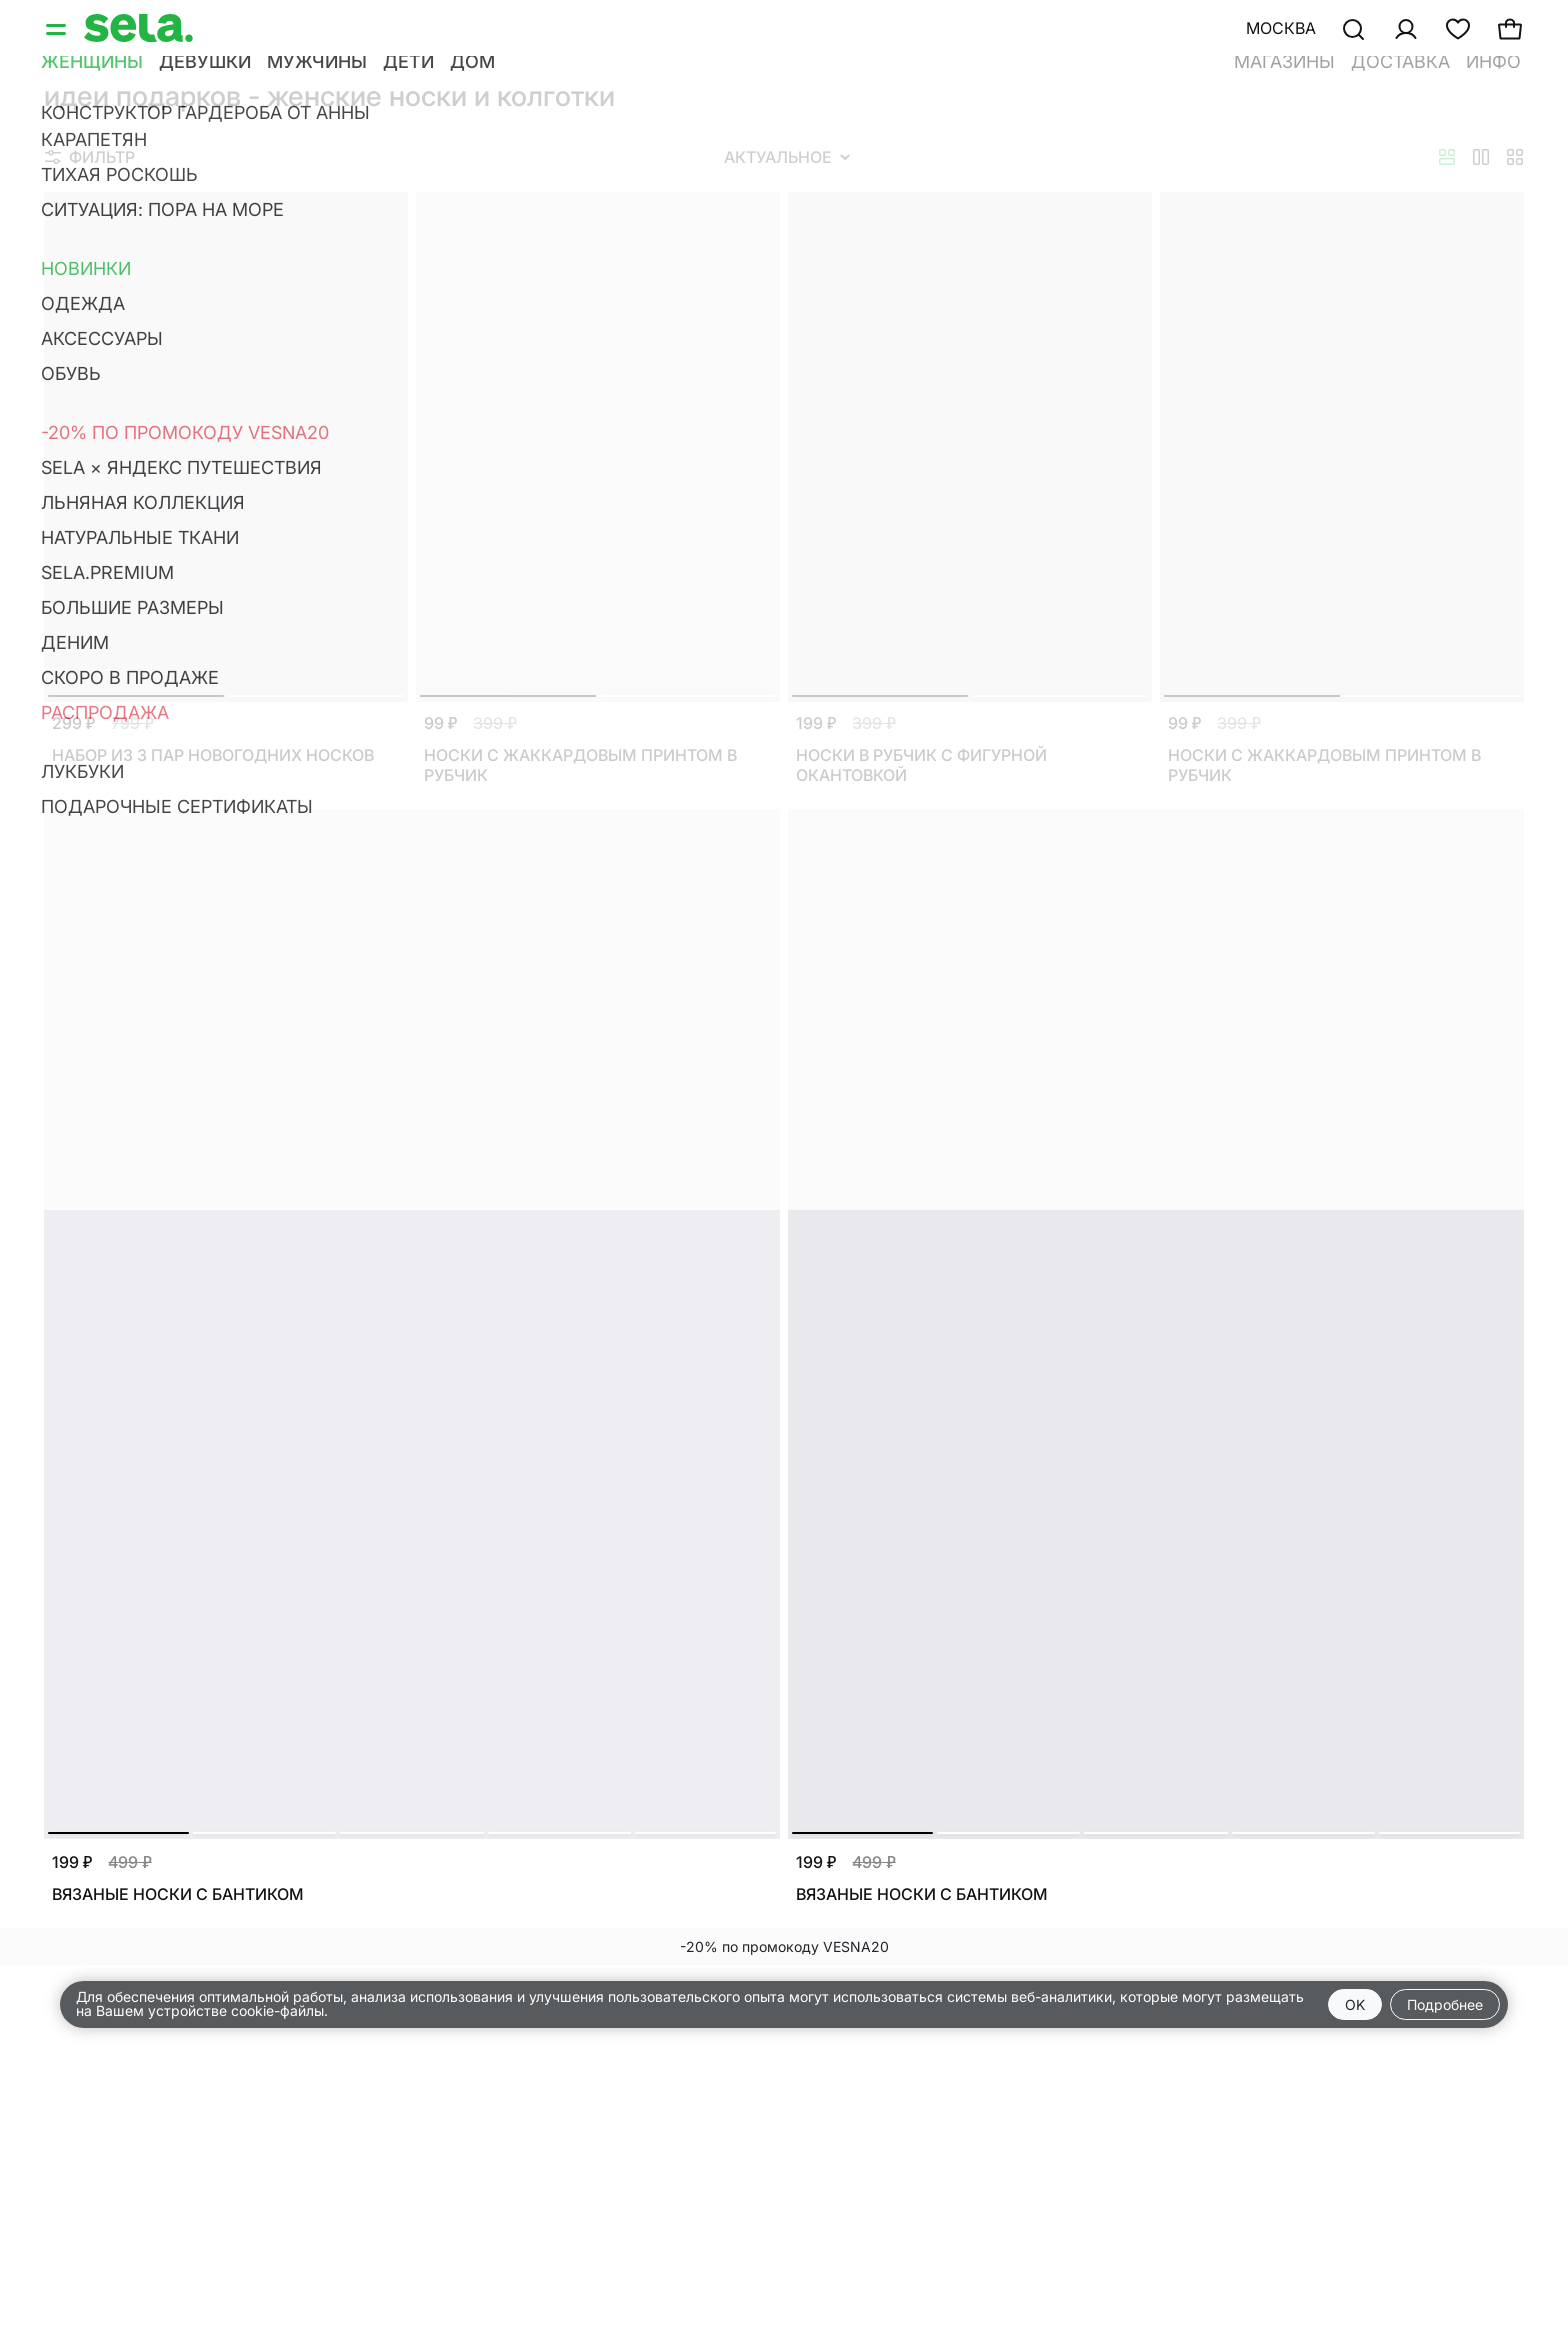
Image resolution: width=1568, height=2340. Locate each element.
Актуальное (787, 157)
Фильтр (90, 157)
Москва (1281, 28)
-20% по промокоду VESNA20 (784, 1946)
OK (1355, 2004)
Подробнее (1445, 2004)
